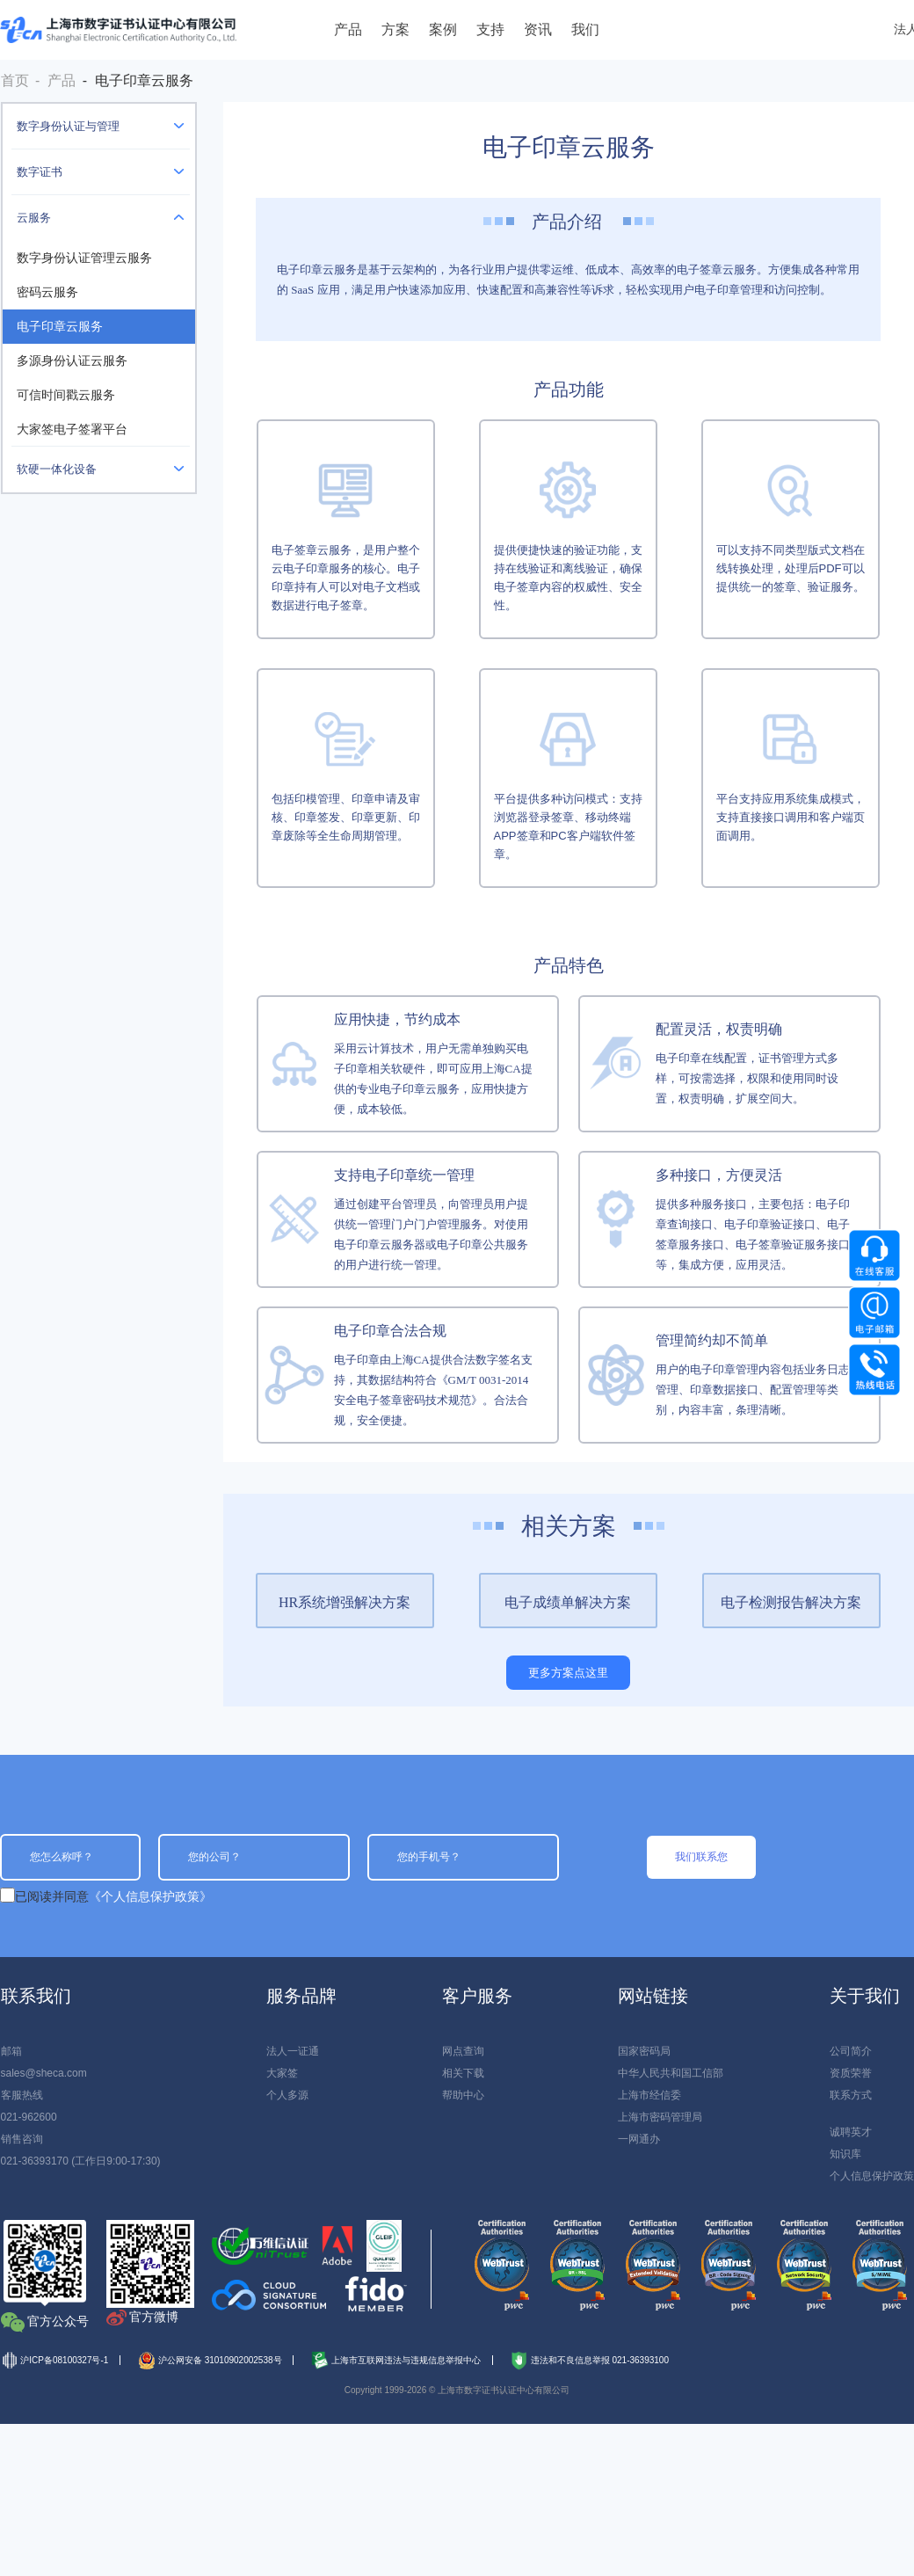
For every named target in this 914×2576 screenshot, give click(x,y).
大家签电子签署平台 (72, 429)
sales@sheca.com (44, 2073)
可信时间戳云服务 (66, 395)
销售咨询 (22, 2139)
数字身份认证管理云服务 (84, 258)
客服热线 (22, 2095)
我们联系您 (701, 1857)
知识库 (845, 2154)
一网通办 (639, 2139)
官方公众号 (58, 2321)
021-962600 (29, 2117)
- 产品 (55, 80)
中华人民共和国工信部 (670, 2073)
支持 (490, 29)
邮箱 (11, 2051)
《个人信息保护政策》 (150, 1896)
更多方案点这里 (568, 1672)
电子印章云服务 (60, 326)
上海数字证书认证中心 (118, 30)
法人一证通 (292, 2051)
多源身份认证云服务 (72, 360)
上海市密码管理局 (660, 2117)
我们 (585, 29)
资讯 (538, 29)
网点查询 (463, 2051)
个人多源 (287, 2095)
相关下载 (463, 2073)
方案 (395, 29)
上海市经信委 (649, 2095)
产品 (348, 29)
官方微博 (153, 2317)
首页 (15, 80)
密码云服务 (47, 292)
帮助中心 (463, 2095)
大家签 (282, 2073)
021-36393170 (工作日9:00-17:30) (81, 2161)
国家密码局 (644, 2051)
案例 (443, 29)
